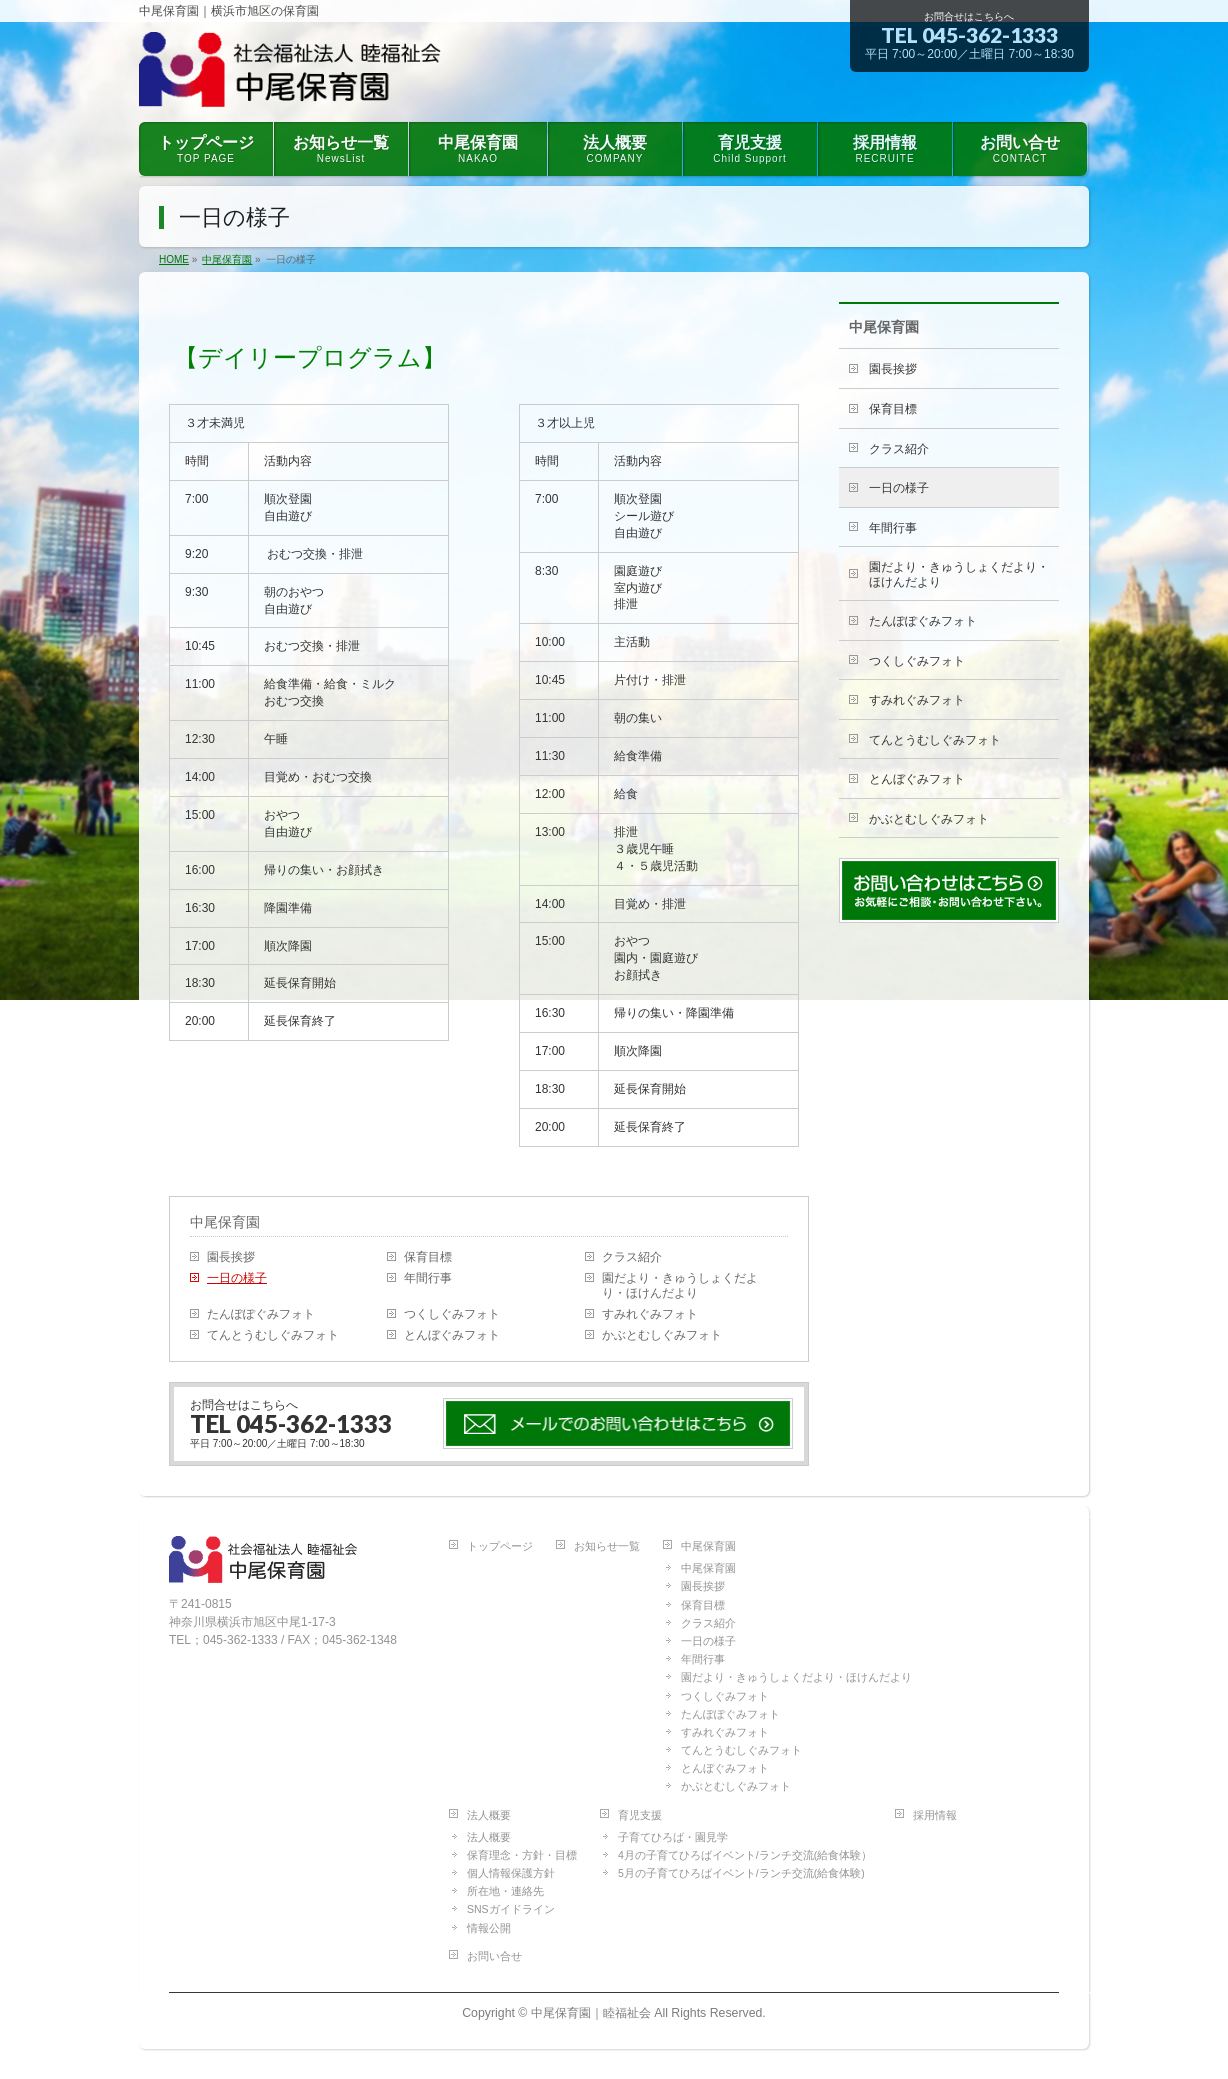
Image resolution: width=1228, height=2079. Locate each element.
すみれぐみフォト (650, 1314)
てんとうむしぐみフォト (273, 1335)
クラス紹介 (632, 1257)
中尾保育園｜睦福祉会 (591, 2013)
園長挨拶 (231, 1257)
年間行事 (428, 1278)
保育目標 (428, 1257)
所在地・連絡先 (505, 1891)
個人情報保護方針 (511, 1873)
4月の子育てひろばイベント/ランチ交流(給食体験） (745, 1855)
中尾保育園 (225, 1222)
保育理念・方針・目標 (522, 1855)
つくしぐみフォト (452, 1314)
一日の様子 (237, 1278)
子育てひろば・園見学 (673, 1837)
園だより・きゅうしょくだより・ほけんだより (680, 1285)
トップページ (500, 1546)
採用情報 (935, 1815)
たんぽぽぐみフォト (261, 1314)
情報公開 (489, 1928)
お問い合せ (494, 1956)
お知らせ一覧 (607, 1546)
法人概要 (489, 1815)
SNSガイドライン (511, 1909)
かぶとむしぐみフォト (662, 1335)
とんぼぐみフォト (452, 1335)
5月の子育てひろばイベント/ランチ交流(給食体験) (741, 1873)
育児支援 (640, 1815)
